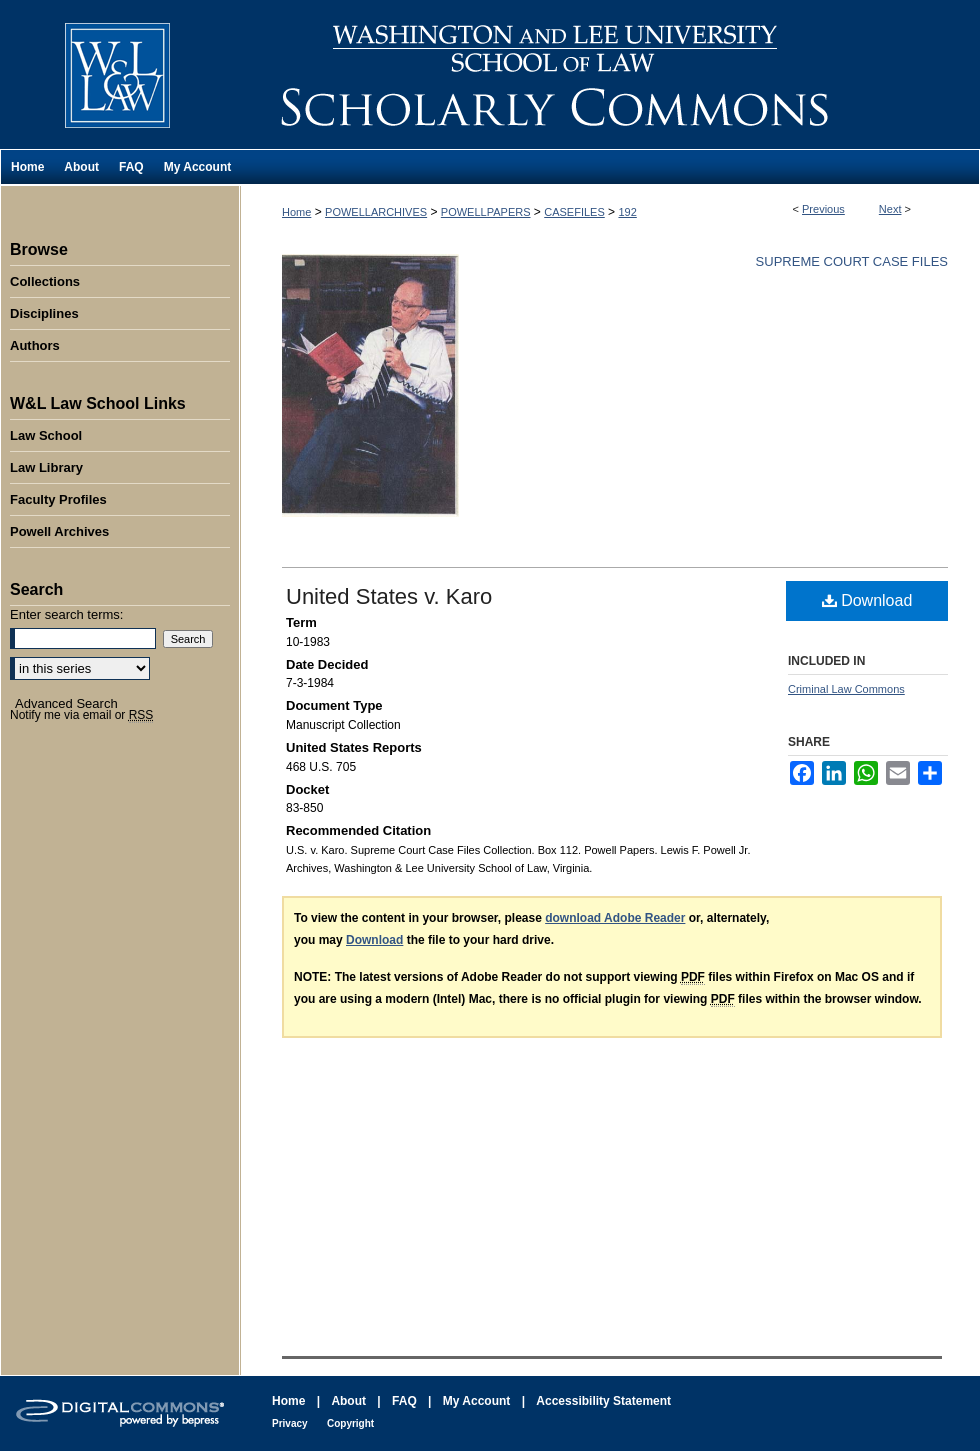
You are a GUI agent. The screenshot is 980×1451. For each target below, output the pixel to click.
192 (627, 212)
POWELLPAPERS (486, 212)
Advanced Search (66, 703)
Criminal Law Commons (846, 689)
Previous (823, 209)
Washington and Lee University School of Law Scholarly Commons (610, 74)
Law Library (46, 467)
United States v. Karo (389, 596)
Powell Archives (59, 531)
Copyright (350, 1423)
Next (890, 209)
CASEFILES (574, 212)
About (348, 1401)
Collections (45, 281)
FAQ (404, 1401)
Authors (35, 345)
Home (296, 212)
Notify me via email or (81, 715)
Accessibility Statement (603, 1401)
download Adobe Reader (615, 918)
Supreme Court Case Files (852, 261)
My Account (477, 1401)
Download (867, 600)
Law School (46, 435)
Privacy (290, 1423)
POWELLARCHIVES (376, 212)
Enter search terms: (66, 614)
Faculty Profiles (58, 499)
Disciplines (44, 313)
